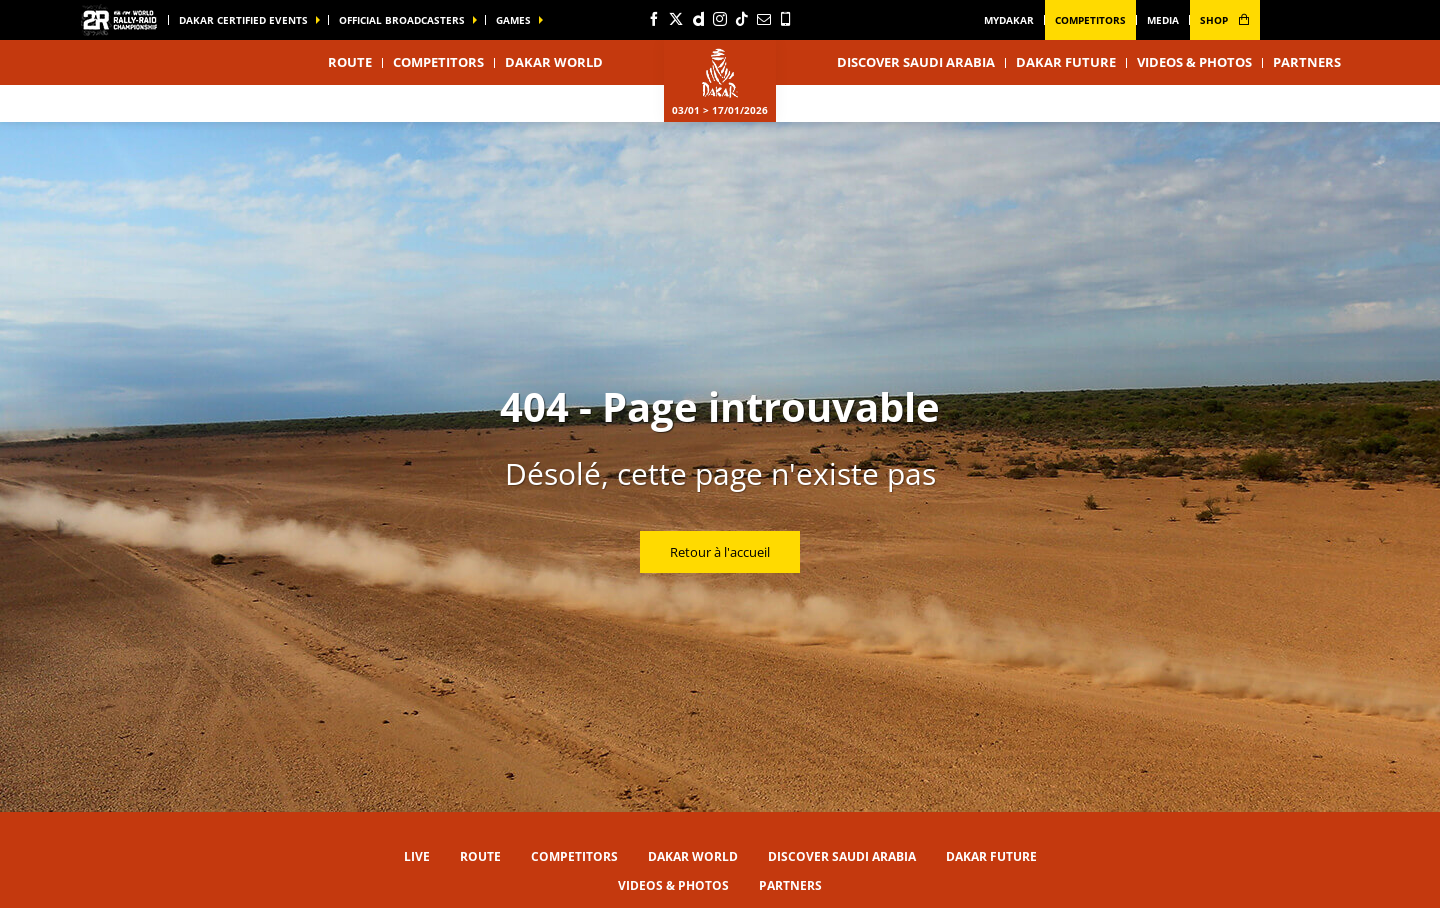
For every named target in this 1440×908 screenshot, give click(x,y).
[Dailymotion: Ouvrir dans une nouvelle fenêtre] (698, 19)
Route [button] (350, 62)
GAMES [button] (513, 20)
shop (1225, 20)
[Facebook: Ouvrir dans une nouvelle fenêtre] (654, 19)
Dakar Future (1066, 62)
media (1163, 20)
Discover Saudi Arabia (916, 62)
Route (480, 856)
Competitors (1090, 20)
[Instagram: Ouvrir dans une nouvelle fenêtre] (720, 19)
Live (417, 856)
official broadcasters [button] (402, 20)
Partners (1307, 62)
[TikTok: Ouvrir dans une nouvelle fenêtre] (742, 19)
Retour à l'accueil (720, 552)
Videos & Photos (1194, 62)
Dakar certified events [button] (243, 20)
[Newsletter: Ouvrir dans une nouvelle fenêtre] (764, 19)
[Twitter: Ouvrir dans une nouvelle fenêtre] (676, 19)
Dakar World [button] (554, 62)
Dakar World (693, 856)
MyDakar (1009, 20)
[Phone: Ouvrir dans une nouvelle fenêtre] (786, 19)
